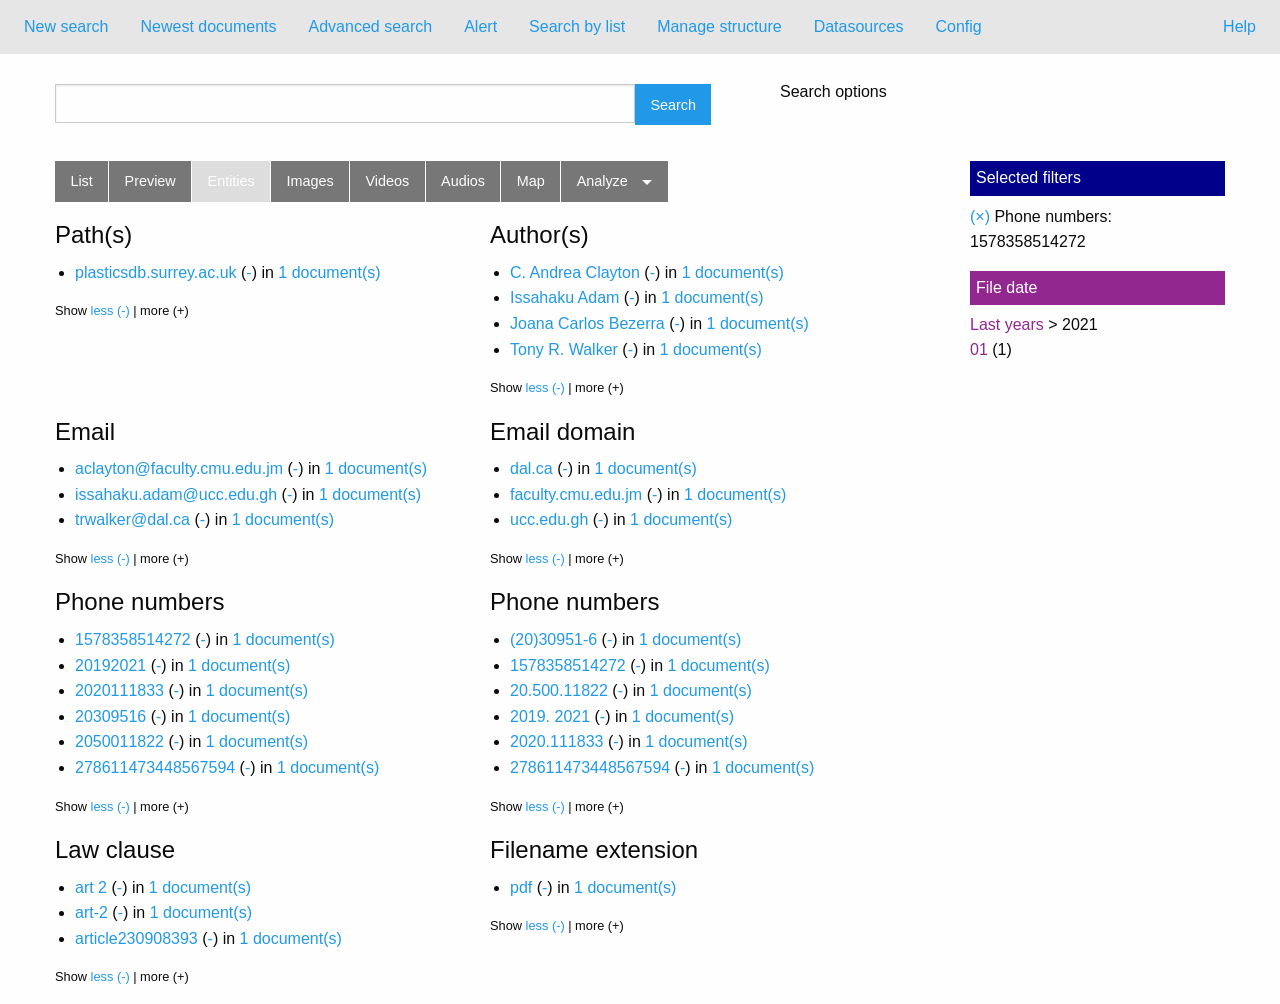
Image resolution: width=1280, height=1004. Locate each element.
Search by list (577, 26)
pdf (521, 887)
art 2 (91, 887)
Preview (150, 181)
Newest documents (208, 26)
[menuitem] (66, 27)
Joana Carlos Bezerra (587, 323)
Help (1239, 26)
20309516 (110, 716)
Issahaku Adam (564, 297)
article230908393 (136, 938)
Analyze (602, 181)
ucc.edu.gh (549, 519)
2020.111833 (556, 741)
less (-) (110, 310)
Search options (833, 92)
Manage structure (719, 26)
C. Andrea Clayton (575, 272)
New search (66, 26)
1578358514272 (133, 639)
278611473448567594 (155, 767)
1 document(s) (329, 272)
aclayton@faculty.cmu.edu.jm (179, 468)
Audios (463, 181)
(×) (980, 216)
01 (979, 349)
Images (310, 181)
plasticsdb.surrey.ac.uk (156, 272)
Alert (480, 26)
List (81, 181)
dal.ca (531, 468)
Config (958, 26)
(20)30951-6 (553, 639)
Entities (231, 181)
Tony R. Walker (564, 349)
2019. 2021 (550, 716)
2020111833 (119, 690)
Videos (388, 181)
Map (531, 181)
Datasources (859, 26)
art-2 (91, 912)
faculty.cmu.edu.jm (576, 494)
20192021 (110, 665)
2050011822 (119, 741)
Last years (1007, 324)
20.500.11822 (559, 690)
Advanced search (371, 26)
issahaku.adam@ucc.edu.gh (176, 494)
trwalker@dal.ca (132, 519)
